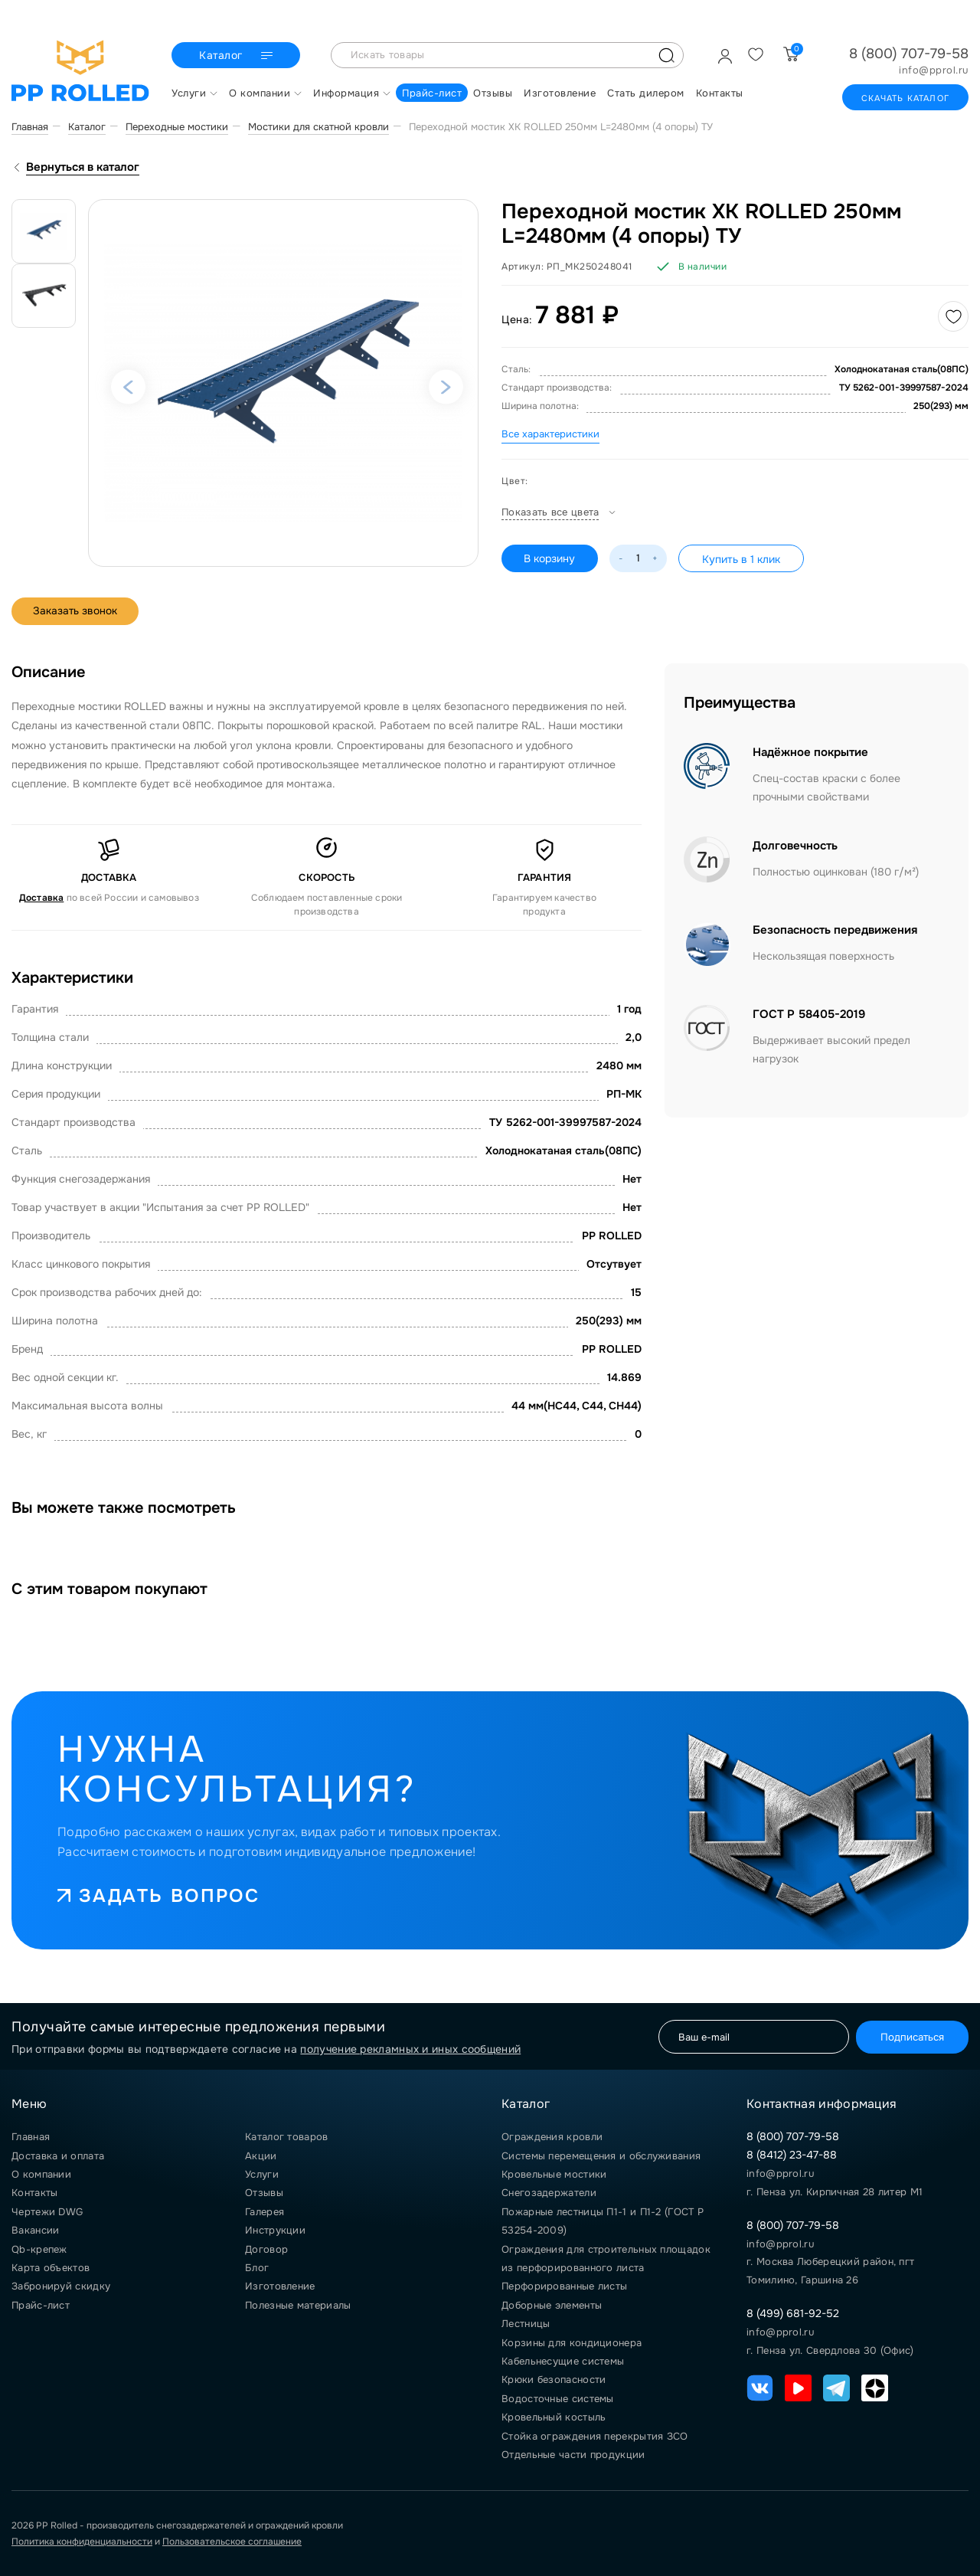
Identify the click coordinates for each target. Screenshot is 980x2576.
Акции (261, 2155)
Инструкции (275, 2230)
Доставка (41, 898)
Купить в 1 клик (742, 559)
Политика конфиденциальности (81, 2541)
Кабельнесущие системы (562, 2361)
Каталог (237, 56)
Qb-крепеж (39, 2249)
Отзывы (264, 2192)
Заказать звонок (76, 611)
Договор (266, 2249)
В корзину (550, 558)
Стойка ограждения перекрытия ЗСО (594, 2436)
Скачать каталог (905, 98)
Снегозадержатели (548, 2192)
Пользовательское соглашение (232, 2541)
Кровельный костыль (553, 2417)
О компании (41, 2174)
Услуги (262, 2174)
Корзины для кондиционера (571, 2342)
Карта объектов (50, 2267)
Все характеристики (550, 433)
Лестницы (525, 2323)
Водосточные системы (557, 2398)
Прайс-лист (40, 2305)
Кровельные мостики (553, 2174)
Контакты (34, 2192)
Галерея (264, 2211)
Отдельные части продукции (573, 2454)
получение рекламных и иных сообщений (410, 2049)
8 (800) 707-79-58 (909, 53)
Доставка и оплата (57, 2155)
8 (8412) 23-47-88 (791, 2155)
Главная (30, 2136)
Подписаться (910, 2036)
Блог (257, 2267)
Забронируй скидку (60, 2286)
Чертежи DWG (47, 2211)
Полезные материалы (298, 2305)
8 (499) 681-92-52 (792, 2313)
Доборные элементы (551, 2305)
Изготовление (280, 2286)
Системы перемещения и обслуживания (601, 2155)
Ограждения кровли (552, 2136)
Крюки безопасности (553, 2379)
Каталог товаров (286, 2136)
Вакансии (35, 2230)
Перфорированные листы (564, 2286)
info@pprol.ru (934, 70)
